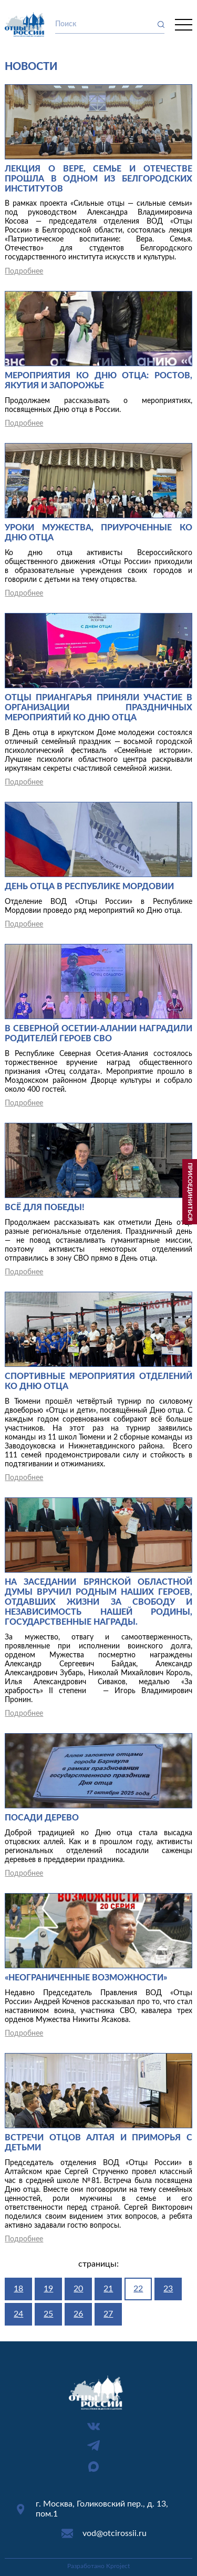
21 (108, 2289)
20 (78, 2289)
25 (48, 2314)
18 (18, 2289)
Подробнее (24, 271)
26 (78, 2314)
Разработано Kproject (98, 2566)
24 (18, 2314)
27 (108, 2314)
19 (48, 2289)
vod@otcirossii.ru (114, 2533)
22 (138, 2289)
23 (168, 2289)
